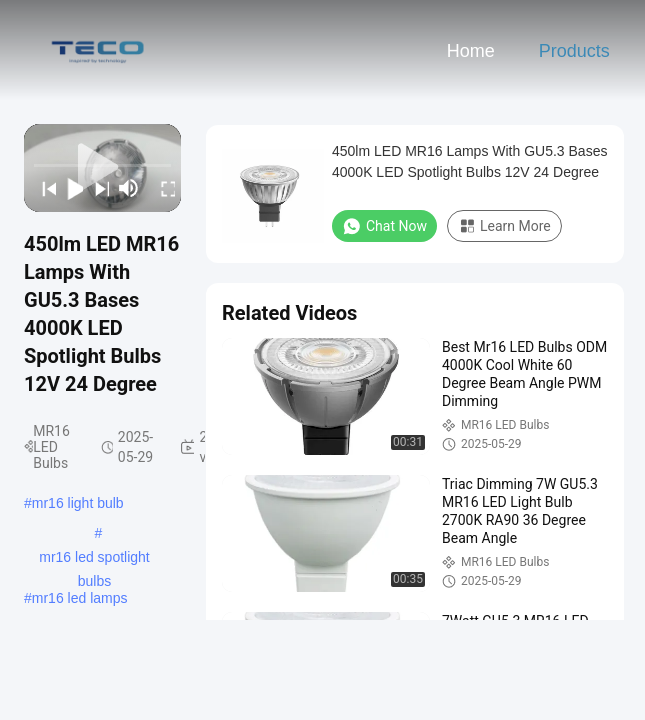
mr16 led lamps (80, 598)
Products (574, 51)
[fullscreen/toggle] (162, 188)
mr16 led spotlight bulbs (94, 559)
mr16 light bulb (78, 503)
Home (471, 51)
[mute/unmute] (129, 188)
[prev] (43, 188)
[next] (96, 188)
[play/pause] (69, 188)
